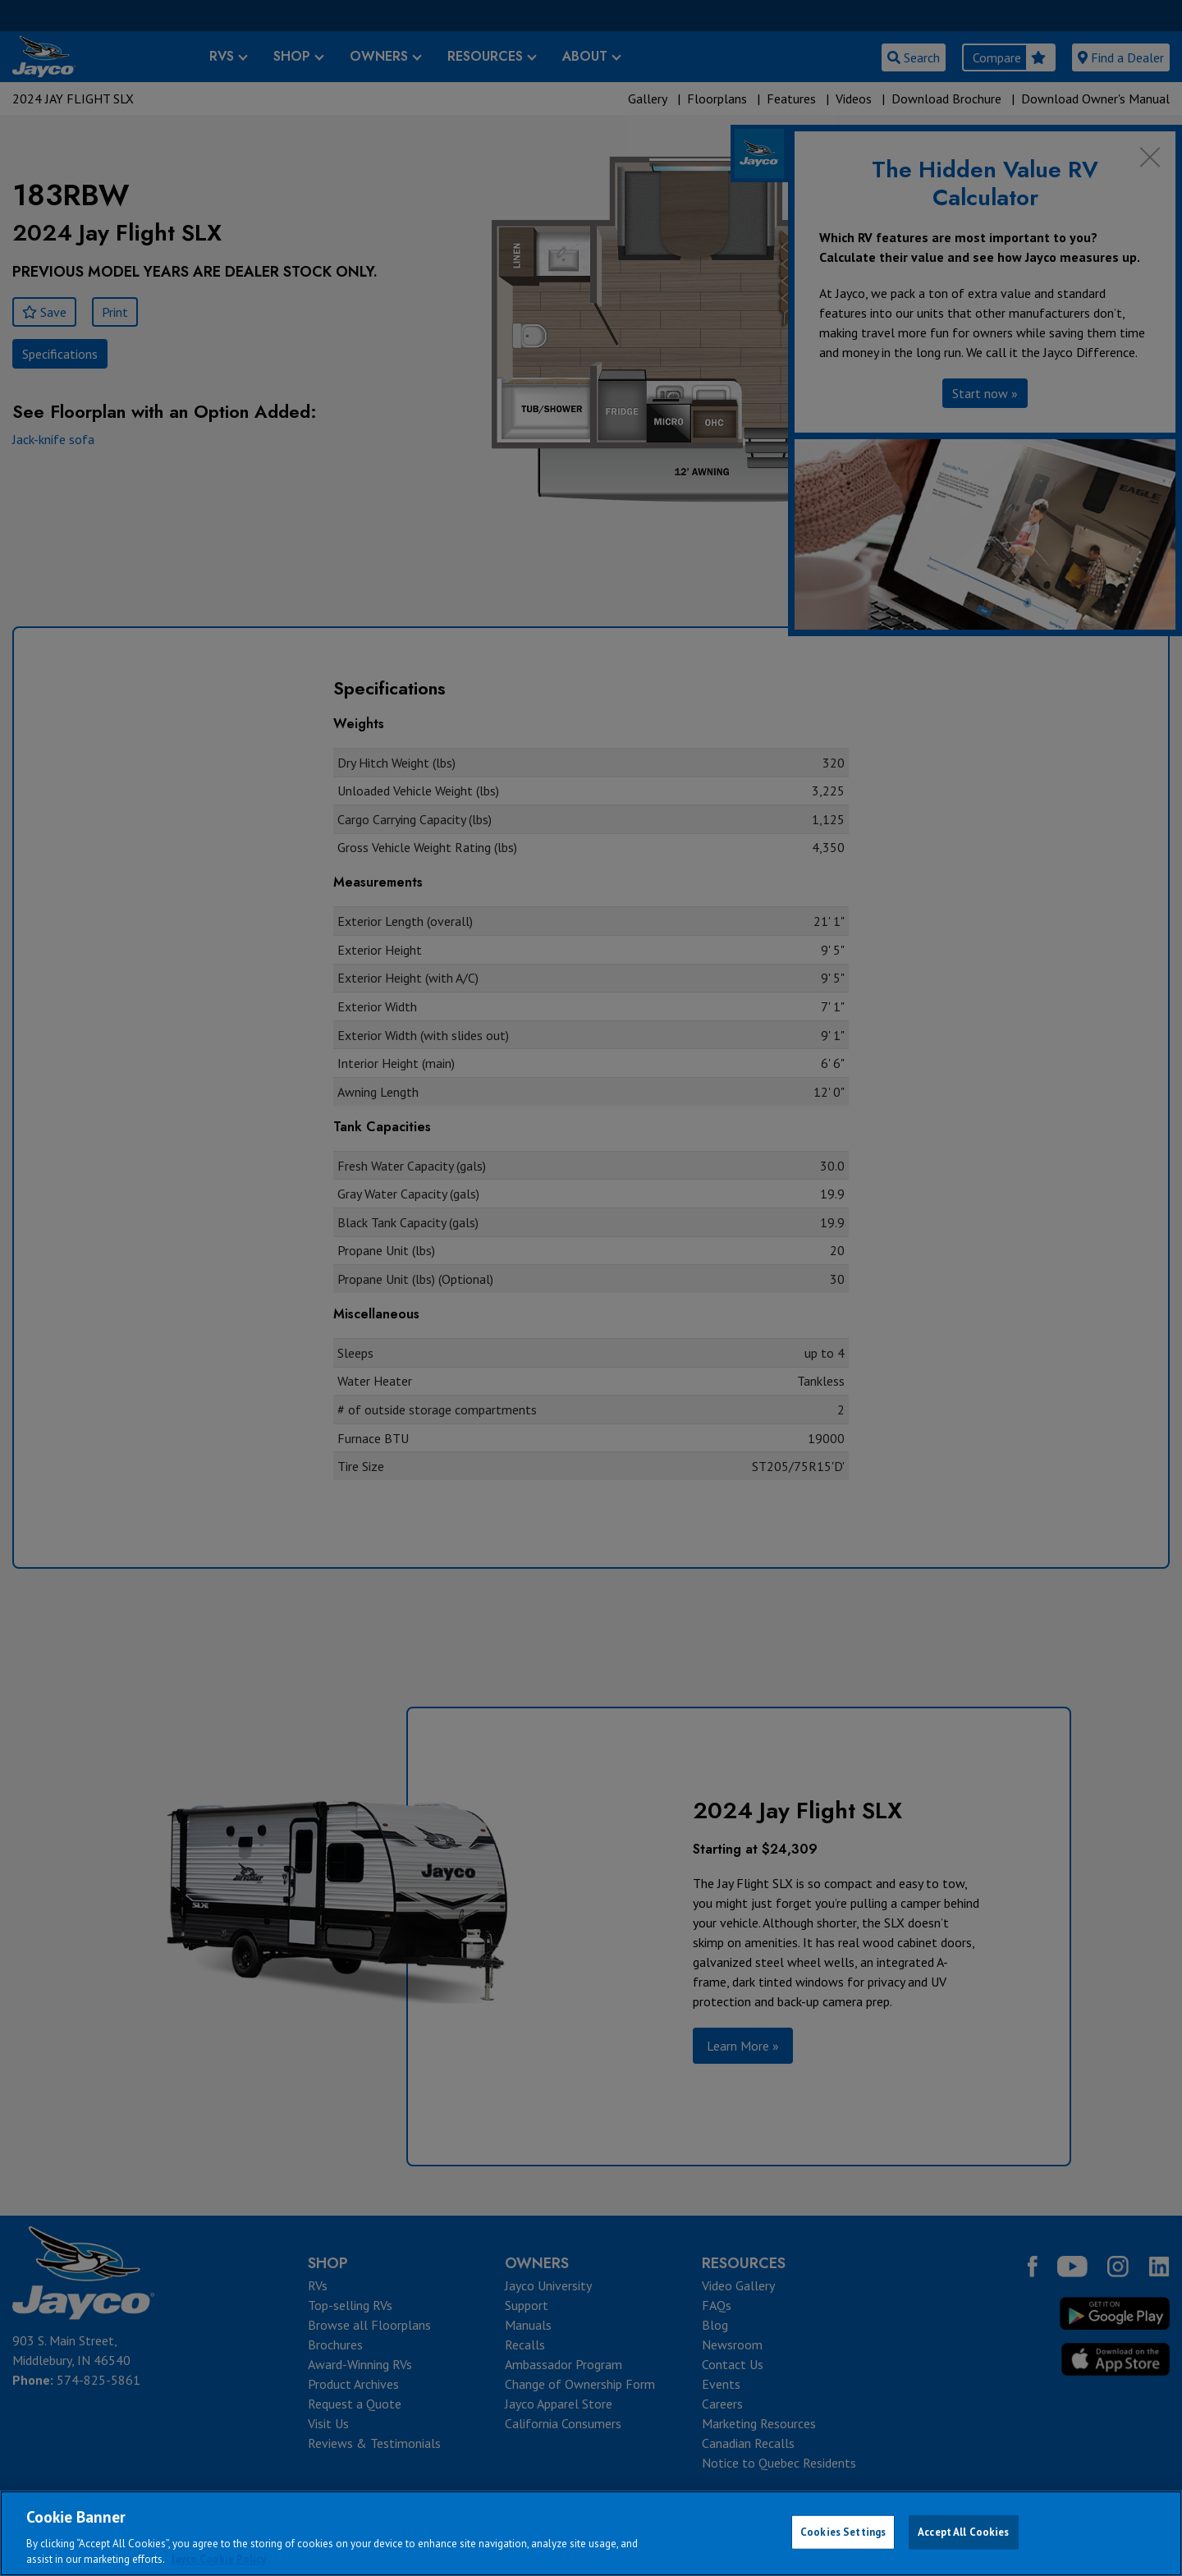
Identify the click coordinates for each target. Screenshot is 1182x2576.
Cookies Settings (843, 2532)
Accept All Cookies (963, 2532)
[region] (591, 2533)
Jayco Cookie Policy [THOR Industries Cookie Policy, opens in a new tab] (218, 2559)
